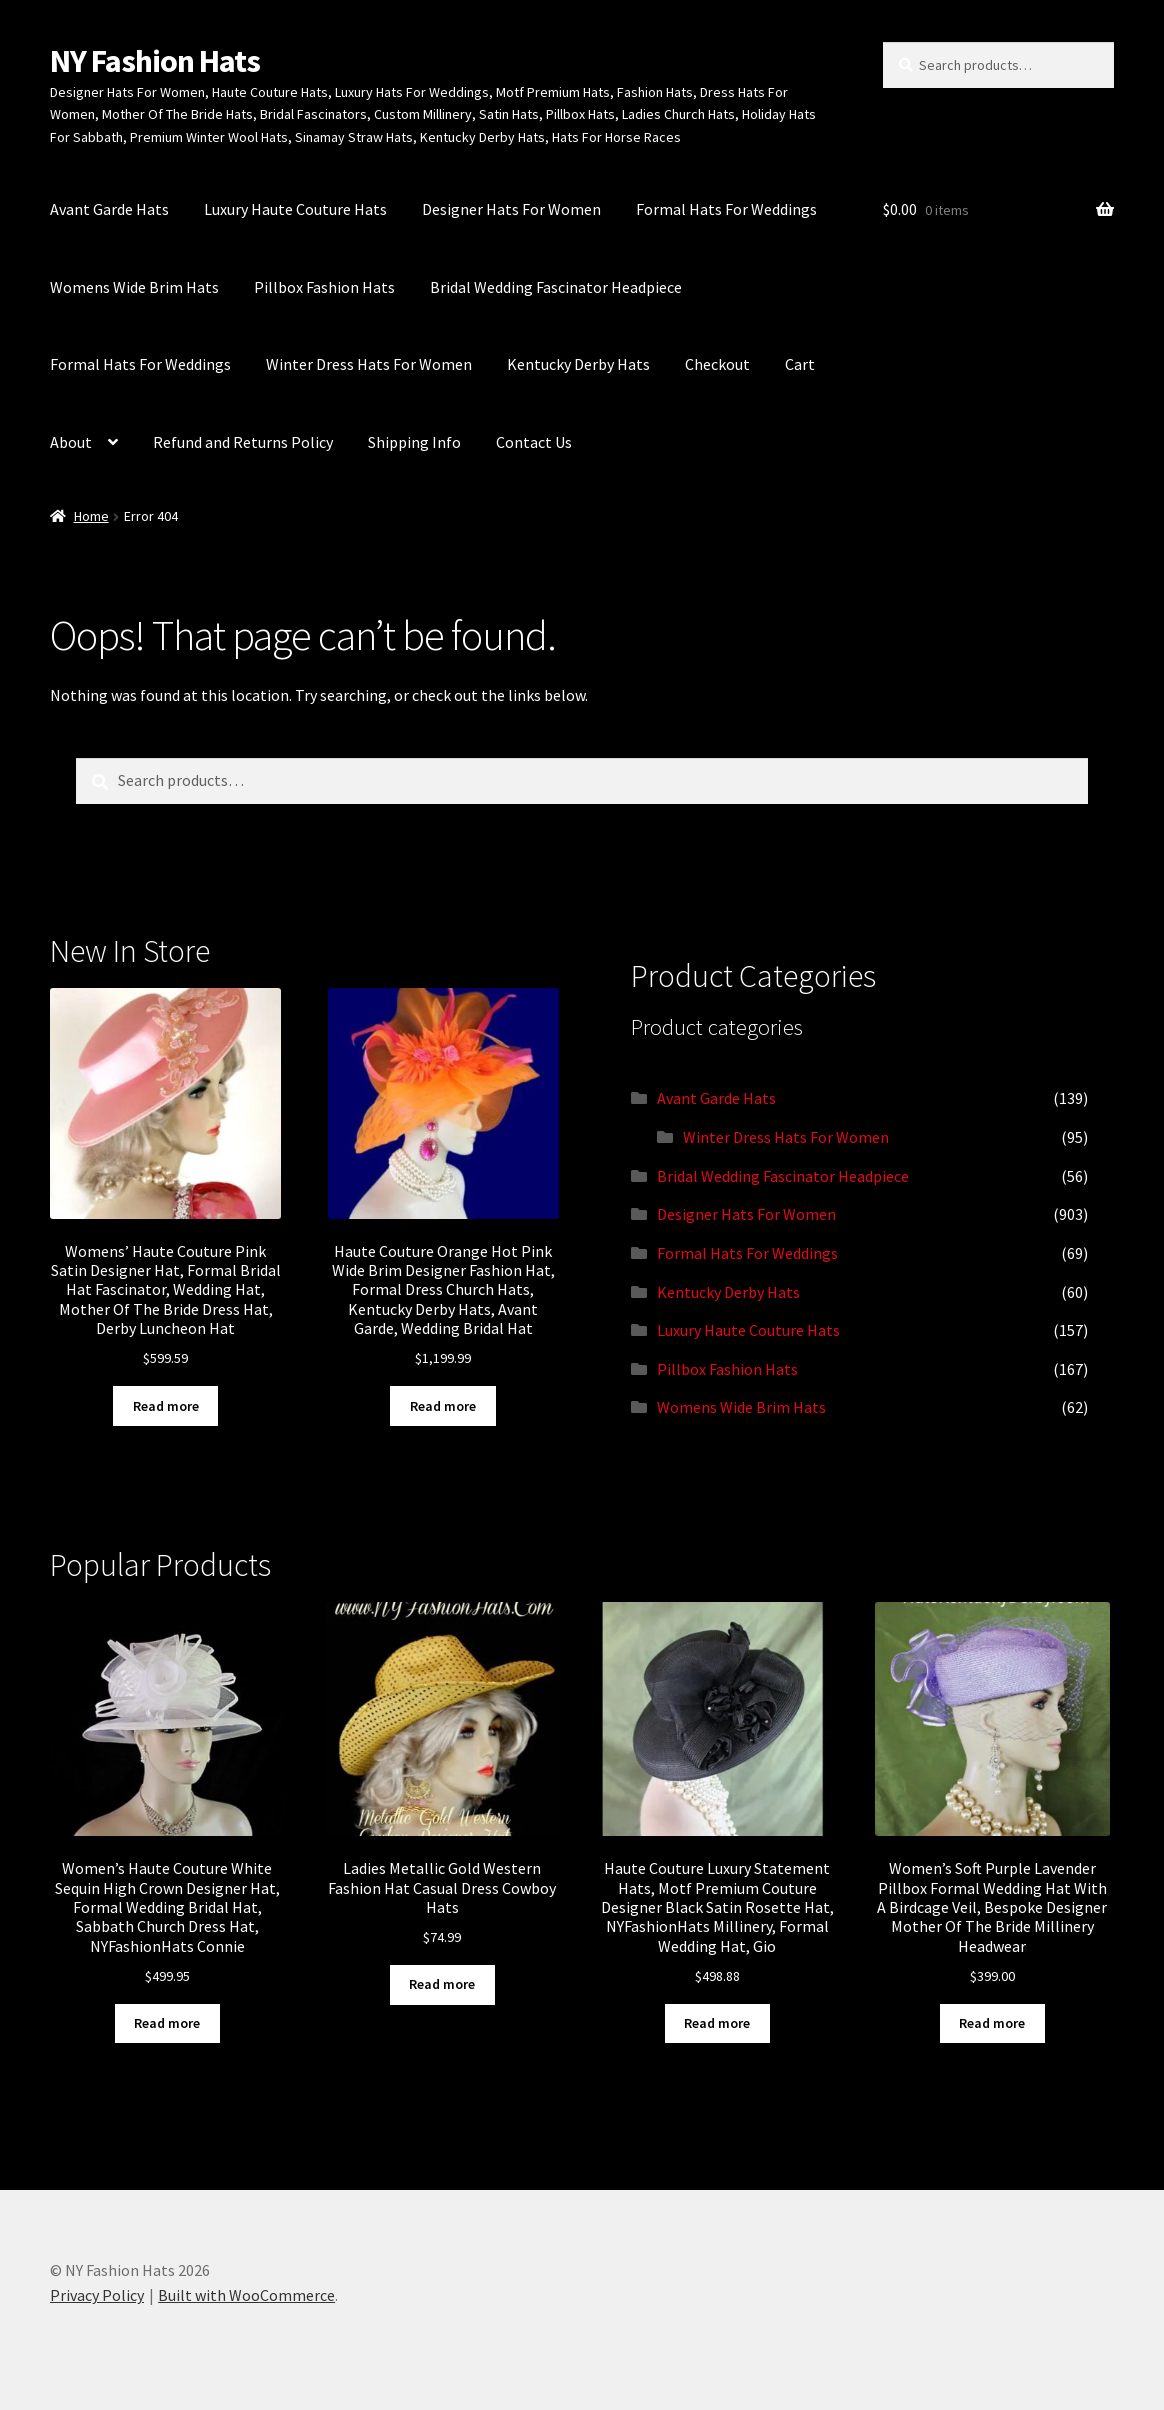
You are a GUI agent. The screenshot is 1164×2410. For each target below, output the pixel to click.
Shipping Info (414, 442)
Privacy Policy (97, 2295)
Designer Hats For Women (511, 209)
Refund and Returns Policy (243, 442)
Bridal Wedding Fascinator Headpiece (556, 287)
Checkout (717, 364)
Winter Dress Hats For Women (369, 364)
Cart (800, 364)
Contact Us (534, 442)
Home (91, 516)
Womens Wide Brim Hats (134, 287)
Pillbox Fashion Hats (324, 287)
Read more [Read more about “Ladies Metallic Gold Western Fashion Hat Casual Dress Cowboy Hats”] (442, 1984)
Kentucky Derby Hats (578, 364)
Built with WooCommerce (246, 2295)
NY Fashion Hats (155, 61)
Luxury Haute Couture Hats (295, 209)
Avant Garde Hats (109, 209)
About (71, 442)
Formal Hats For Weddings (726, 209)
